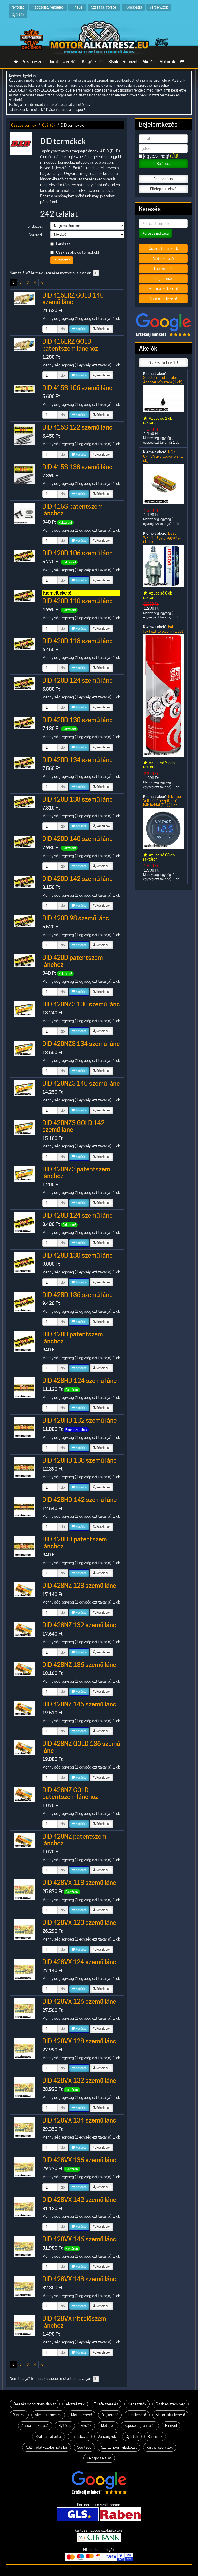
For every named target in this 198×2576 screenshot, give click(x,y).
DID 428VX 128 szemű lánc (79, 2041)
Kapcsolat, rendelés (48, 7)
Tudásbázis (133, 7)
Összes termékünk (163, 248)
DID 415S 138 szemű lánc (77, 467)
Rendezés (61, 260)
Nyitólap (18, 7)
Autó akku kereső (163, 299)
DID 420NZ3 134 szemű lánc (81, 1043)
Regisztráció (163, 179)
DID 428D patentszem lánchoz (72, 1338)
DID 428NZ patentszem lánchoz (74, 1840)
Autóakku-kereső (35, 2426)
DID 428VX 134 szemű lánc (79, 2120)
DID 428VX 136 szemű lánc (79, 2160)
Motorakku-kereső (170, 2415)
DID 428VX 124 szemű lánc (79, 1962)
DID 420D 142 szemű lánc (77, 878)
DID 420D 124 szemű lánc (77, 680)
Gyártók (18, 14)
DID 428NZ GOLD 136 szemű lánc (81, 1747)
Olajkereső (110, 2415)
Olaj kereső (163, 279)
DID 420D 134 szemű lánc (77, 760)
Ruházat (130, 61)
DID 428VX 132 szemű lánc (79, 2080)
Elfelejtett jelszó (163, 189)
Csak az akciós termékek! (74, 252)
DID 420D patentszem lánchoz (72, 961)
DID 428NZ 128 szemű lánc (79, 1585)
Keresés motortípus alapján (34, 2404)
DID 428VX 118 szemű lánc (79, 1882)
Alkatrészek (34, 61)
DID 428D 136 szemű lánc (77, 1295)
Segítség (84, 2447)
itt (96, 273)
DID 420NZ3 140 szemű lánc (81, 1083)
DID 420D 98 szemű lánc (75, 918)
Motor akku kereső (163, 289)
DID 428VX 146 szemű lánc (79, 2239)
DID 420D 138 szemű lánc (77, 799)
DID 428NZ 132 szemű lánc (79, 1625)
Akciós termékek (48, 2415)
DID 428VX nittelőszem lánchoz (74, 2322)
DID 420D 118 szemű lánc (77, 641)
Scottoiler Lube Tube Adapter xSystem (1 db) (163, 379)
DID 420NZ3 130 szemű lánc (81, 1004)
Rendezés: (34, 226)
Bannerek (155, 2436)
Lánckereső (163, 269)
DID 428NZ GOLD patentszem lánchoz (70, 1793)
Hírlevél (77, 7)
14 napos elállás (99, 2458)
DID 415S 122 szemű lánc (77, 427)
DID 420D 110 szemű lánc (77, 601)
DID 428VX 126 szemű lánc (79, 2001)
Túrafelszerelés (63, 61)
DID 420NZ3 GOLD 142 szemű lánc (73, 1126)
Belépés (163, 164)
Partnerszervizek (159, 2447)
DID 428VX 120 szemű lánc (79, 1922)
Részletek (101, 329)
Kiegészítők (93, 61)
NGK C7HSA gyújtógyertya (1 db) (163, 456)
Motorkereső (163, 259)
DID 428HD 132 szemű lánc (79, 1420)
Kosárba (79, 329)
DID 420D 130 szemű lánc (77, 720)
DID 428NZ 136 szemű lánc (79, 1665)
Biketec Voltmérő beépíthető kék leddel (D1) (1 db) (162, 800)
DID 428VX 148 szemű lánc (79, 2279)
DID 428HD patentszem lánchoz (74, 1542)
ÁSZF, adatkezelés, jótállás (47, 2447)
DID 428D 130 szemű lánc (77, 1255)
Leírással (60, 244)
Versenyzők (159, 7)
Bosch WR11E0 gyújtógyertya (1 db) (162, 537)
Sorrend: (36, 235)
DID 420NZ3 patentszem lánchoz (76, 1173)
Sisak (113, 61)
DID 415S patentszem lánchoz (72, 510)
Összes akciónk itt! (163, 363)
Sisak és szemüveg (170, 2404)
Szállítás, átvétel (104, 7)
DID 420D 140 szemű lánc (77, 839)
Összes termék (24, 125)
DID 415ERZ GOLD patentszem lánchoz (70, 345)
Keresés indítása (155, 233)
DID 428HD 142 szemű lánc (79, 1500)
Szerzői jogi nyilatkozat (119, 2447)
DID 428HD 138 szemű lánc (79, 1460)
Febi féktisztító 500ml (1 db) (163, 629)
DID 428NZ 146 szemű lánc (79, 1704)
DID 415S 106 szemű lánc (77, 388)
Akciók (149, 61)
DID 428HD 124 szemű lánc (79, 1380)
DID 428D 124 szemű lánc (77, 1215)
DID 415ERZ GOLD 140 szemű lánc (73, 299)
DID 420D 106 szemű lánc (77, 553)
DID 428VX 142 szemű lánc (79, 2199)
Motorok (167, 61)
